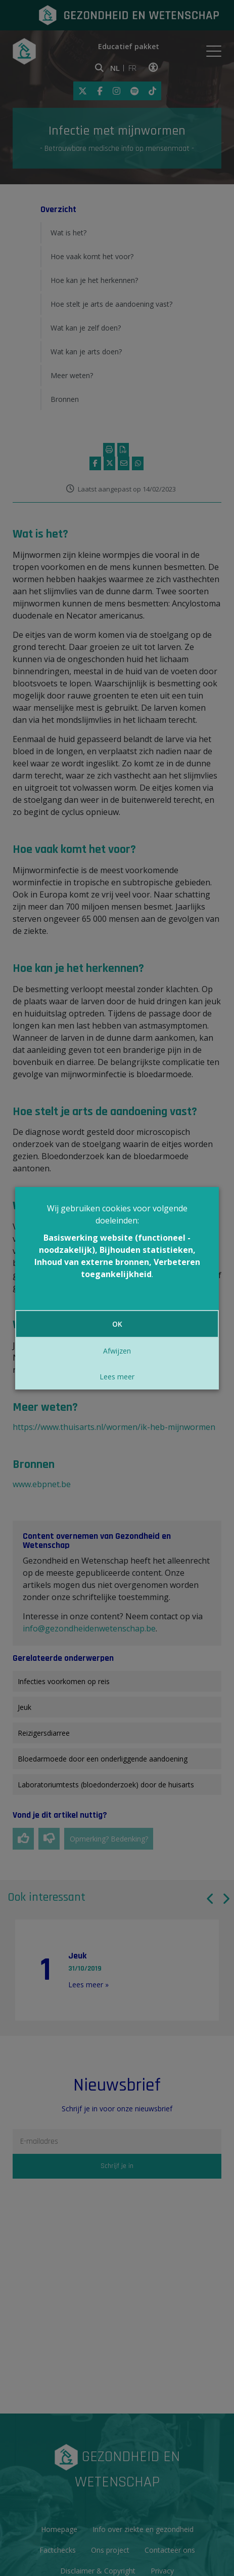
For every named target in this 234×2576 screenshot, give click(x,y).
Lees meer (117, 1376)
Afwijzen (117, 1351)
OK (117, 1324)
